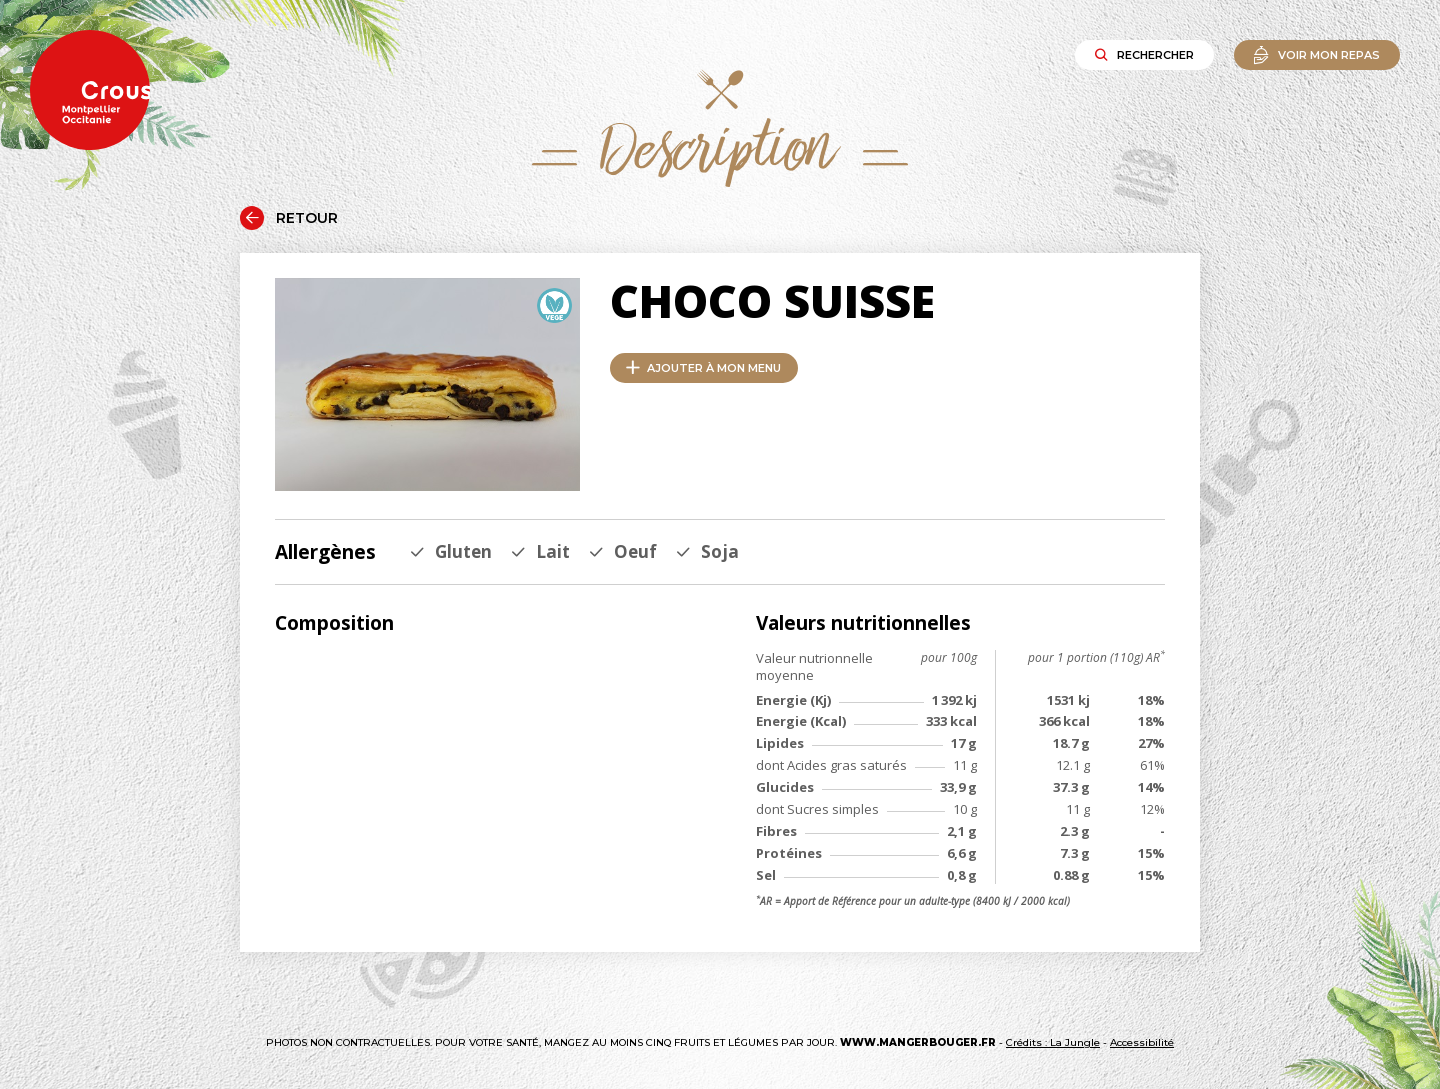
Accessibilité (1142, 1042)
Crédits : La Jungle (1053, 1042)
